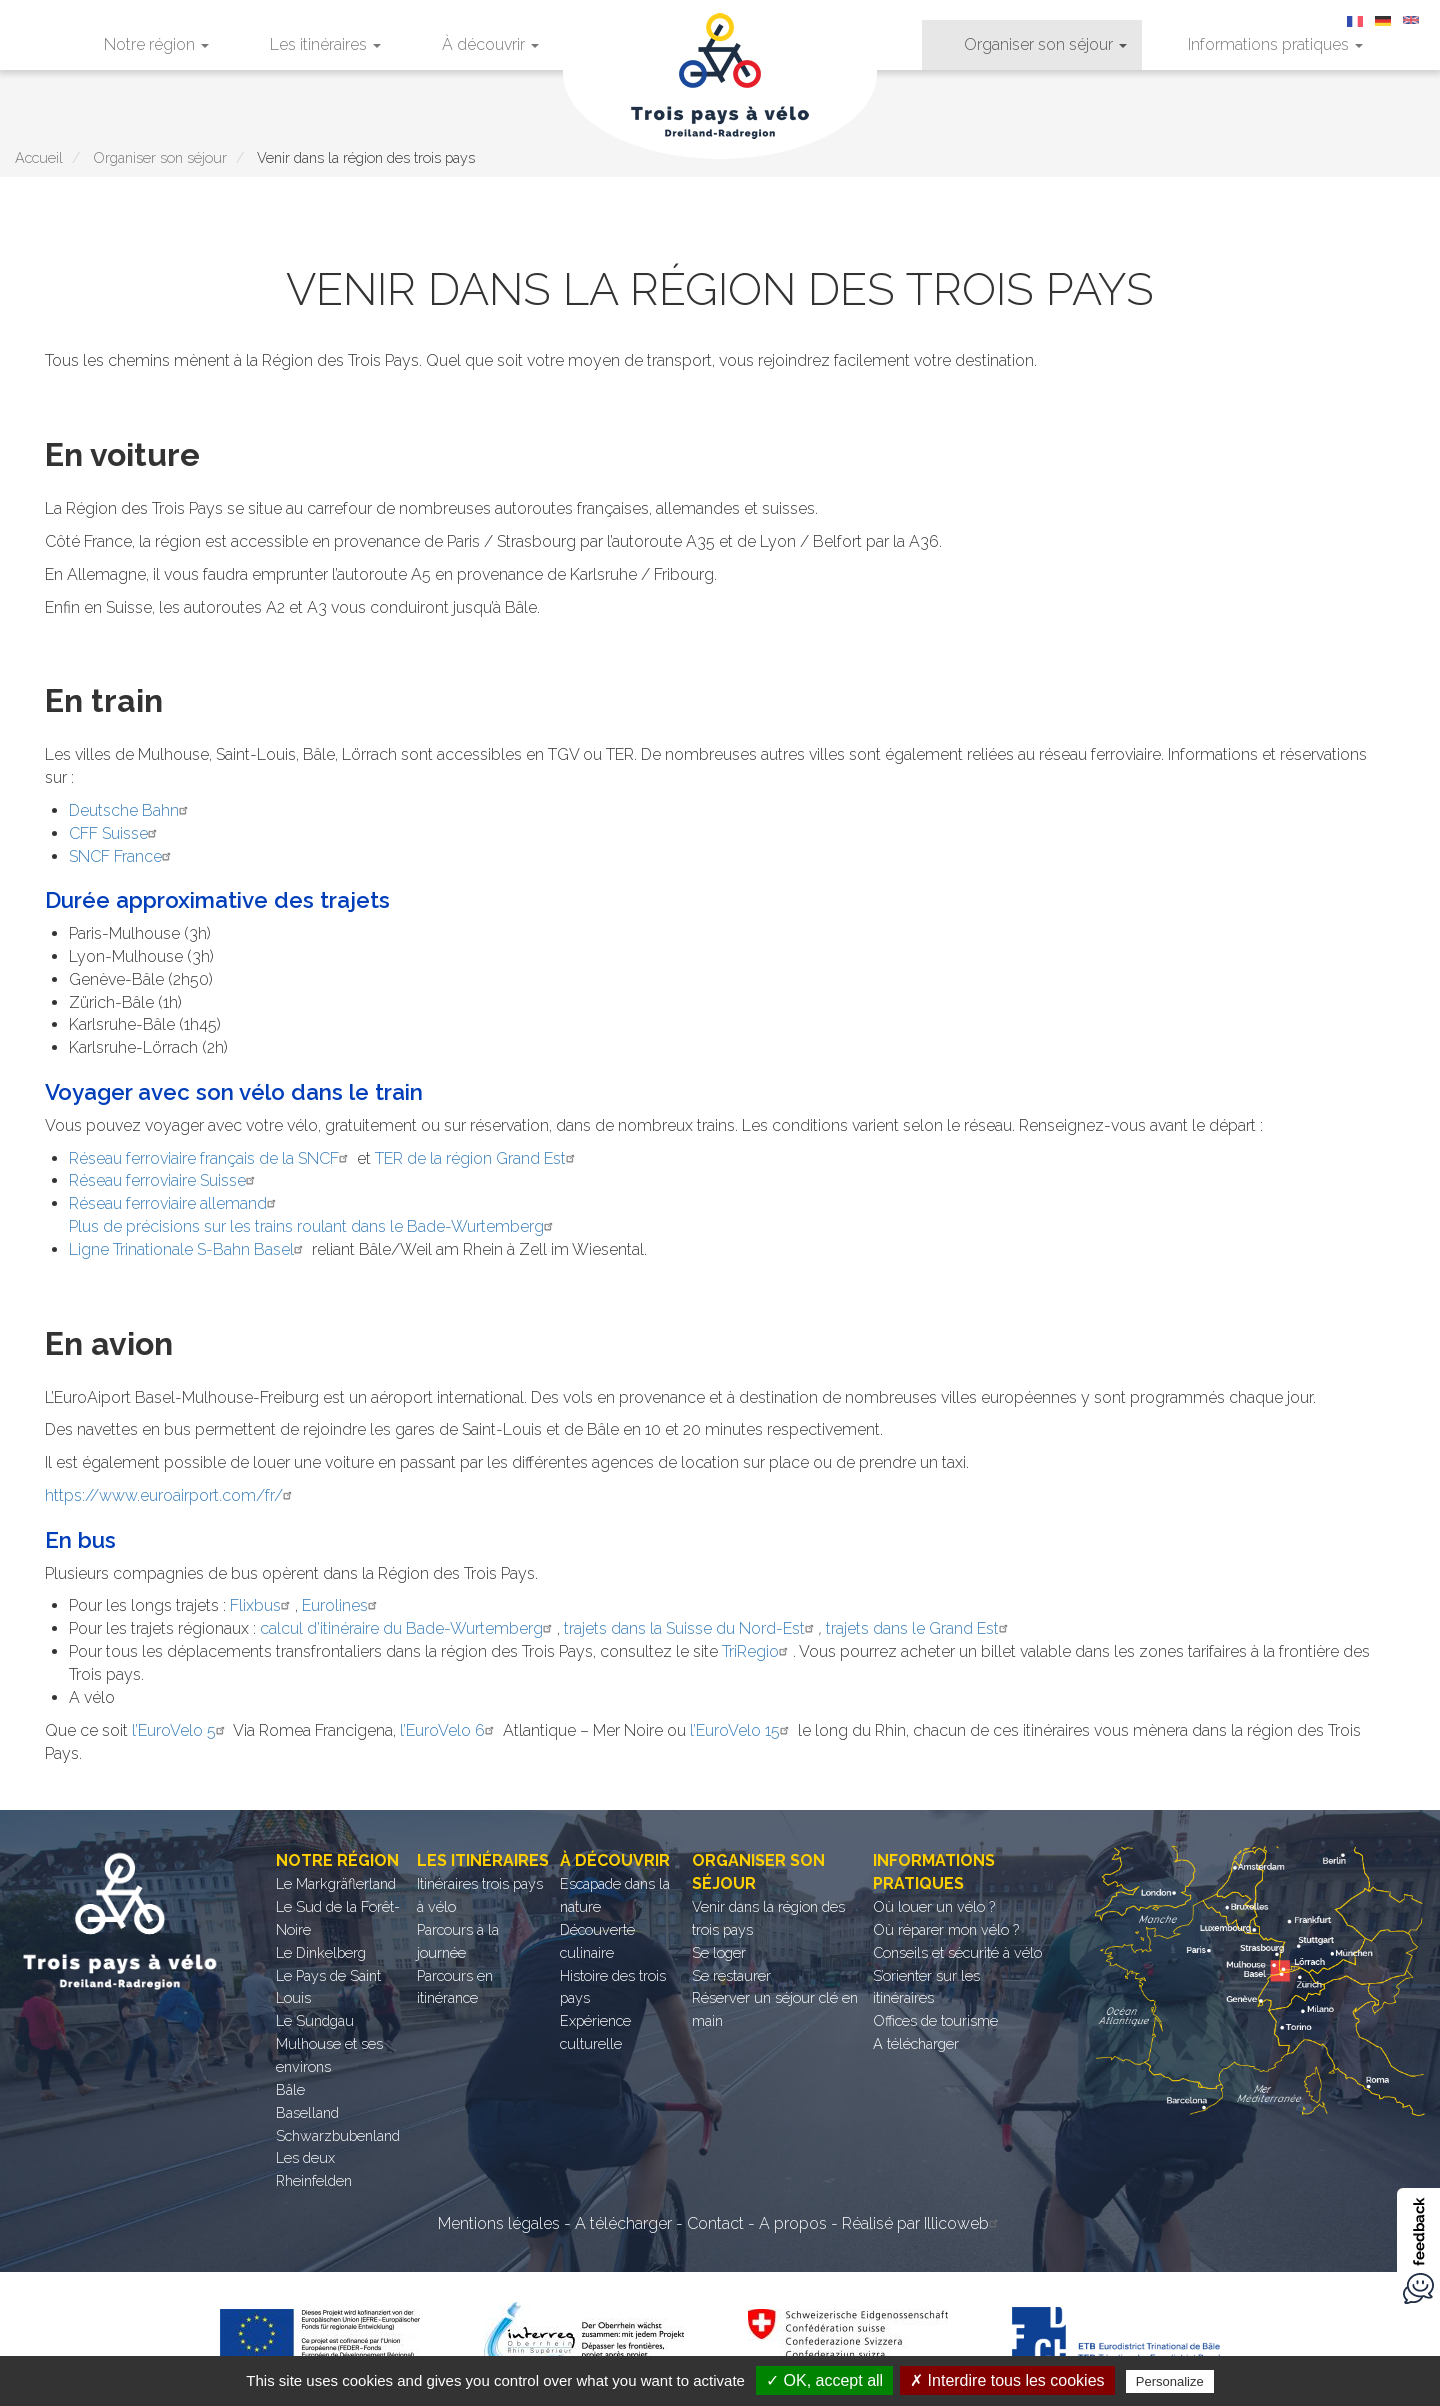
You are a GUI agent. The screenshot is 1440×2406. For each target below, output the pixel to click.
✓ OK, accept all (824, 2380)
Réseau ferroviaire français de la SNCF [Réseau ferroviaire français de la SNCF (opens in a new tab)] (211, 1158)
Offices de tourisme (935, 2020)
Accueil (39, 157)
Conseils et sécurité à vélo (957, 1952)
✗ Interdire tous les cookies (1007, 2380)
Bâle (290, 2089)
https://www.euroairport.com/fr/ (171, 1495)
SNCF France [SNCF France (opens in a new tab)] (122, 856)
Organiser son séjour (1045, 44)
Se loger (719, 1952)
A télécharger (916, 2043)
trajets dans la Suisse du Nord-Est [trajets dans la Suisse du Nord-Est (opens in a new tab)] (691, 1628)
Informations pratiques (1275, 44)
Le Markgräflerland (336, 1883)
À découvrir (490, 44)
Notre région (156, 44)
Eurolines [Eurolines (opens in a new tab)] (342, 1605)
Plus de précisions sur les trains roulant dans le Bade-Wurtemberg (313, 1226)
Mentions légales (499, 2223)
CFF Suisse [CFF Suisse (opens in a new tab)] (115, 833)
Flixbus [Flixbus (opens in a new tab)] (262, 1605)
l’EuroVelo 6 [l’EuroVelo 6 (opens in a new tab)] (449, 1730)
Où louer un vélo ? (934, 1906)
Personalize (1170, 2381)
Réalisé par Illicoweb (922, 2223)
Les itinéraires (325, 44)
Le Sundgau (315, 2020)
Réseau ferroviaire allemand (175, 1203)
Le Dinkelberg (321, 1952)
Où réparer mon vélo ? (946, 1929)
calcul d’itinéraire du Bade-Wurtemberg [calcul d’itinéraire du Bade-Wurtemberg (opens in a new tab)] (408, 1628)
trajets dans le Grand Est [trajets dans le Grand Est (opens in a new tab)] (919, 1628)
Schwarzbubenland (338, 2135)
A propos (793, 2223)
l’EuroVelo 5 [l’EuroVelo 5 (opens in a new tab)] (181, 1730)
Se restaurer (731, 1975)
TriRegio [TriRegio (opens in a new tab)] (757, 1651)
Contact (715, 2223)
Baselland (307, 2112)
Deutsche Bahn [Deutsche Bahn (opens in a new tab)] (131, 810)
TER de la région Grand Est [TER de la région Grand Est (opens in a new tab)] (477, 1158)
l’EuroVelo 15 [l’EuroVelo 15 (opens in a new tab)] (742, 1730)
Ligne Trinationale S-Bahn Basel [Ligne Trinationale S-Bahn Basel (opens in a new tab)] (188, 1249)
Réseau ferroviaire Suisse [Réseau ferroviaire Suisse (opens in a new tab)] (164, 1180)
